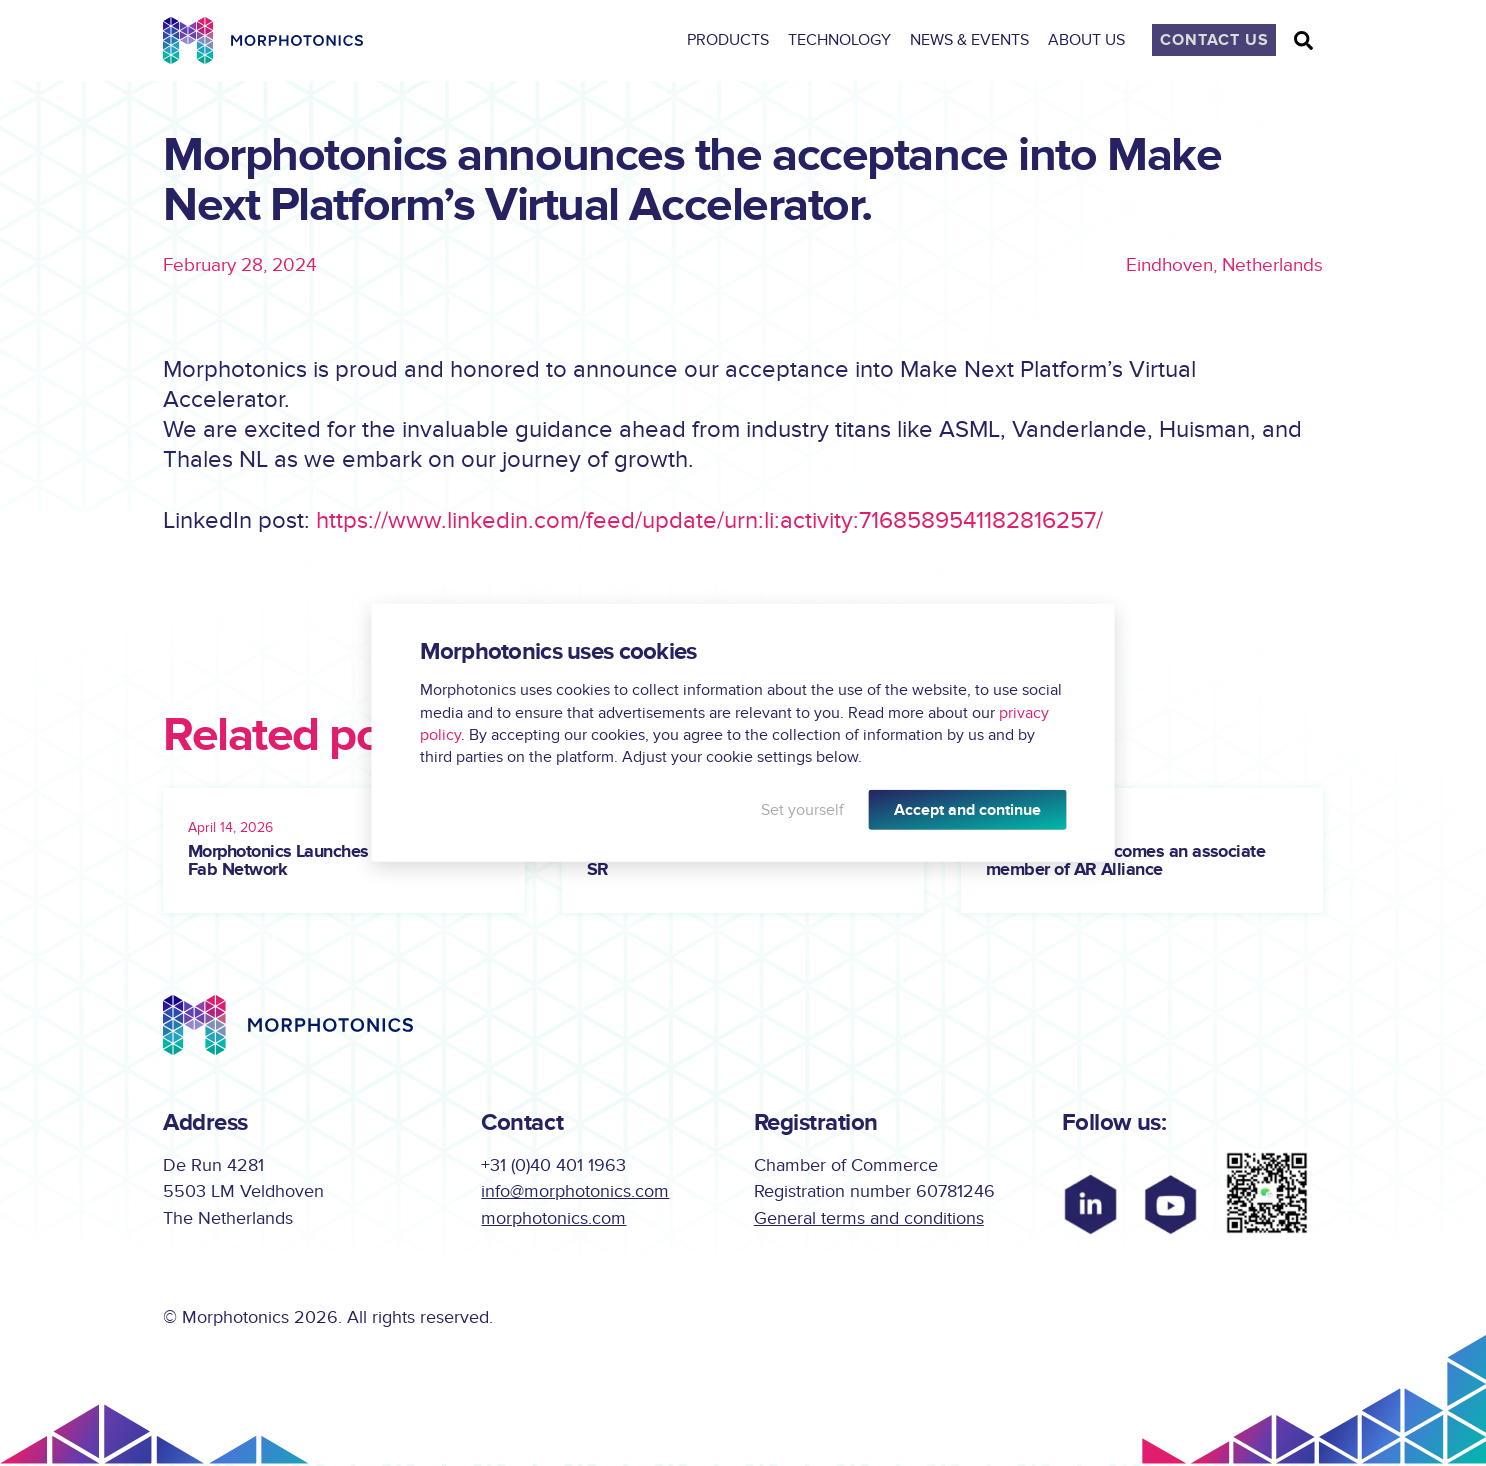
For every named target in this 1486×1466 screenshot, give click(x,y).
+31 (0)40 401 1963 (553, 1166)
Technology (845, 40)
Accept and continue (967, 810)
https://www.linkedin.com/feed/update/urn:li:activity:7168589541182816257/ (709, 521)
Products (734, 40)
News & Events (975, 40)
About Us (1092, 40)
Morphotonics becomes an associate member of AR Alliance (1125, 862)
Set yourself (802, 810)
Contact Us (1214, 40)
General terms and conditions (869, 1220)
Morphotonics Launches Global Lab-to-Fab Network (334, 862)
